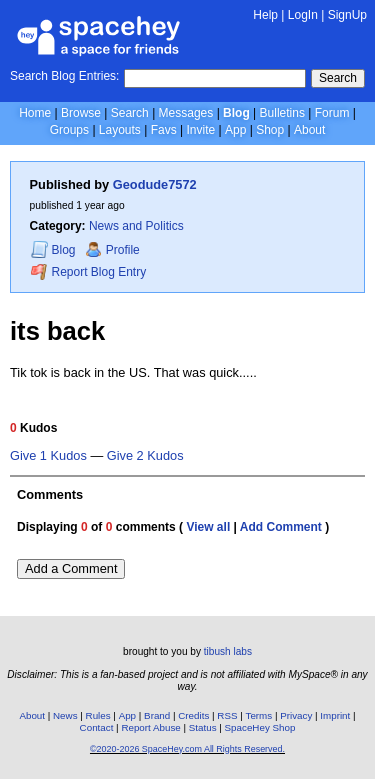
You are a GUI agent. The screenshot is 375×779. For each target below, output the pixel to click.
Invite (200, 130)
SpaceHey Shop (260, 727)
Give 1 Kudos (48, 456)
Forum (332, 113)
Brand (157, 715)
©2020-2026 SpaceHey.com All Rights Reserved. (187, 749)
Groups (69, 130)
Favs (164, 130)
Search (338, 78)
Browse (81, 113)
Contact (97, 727)
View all (208, 527)
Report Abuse (150, 727)
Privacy (296, 715)
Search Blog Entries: (64, 76)
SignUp (347, 15)
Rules (98, 715)
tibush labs (228, 651)
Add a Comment (71, 568)
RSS (227, 715)
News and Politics (136, 226)
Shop (270, 130)
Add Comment (281, 527)
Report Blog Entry (88, 271)
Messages (186, 113)
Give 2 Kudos (145, 456)
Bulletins (282, 113)
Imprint (335, 715)
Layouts (120, 130)
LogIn (303, 15)
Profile (112, 250)
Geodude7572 (155, 184)
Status (203, 727)
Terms (259, 715)
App (235, 130)
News (65, 715)
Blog (236, 113)
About (309, 130)
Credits (193, 715)
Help (265, 15)
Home (35, 113)
